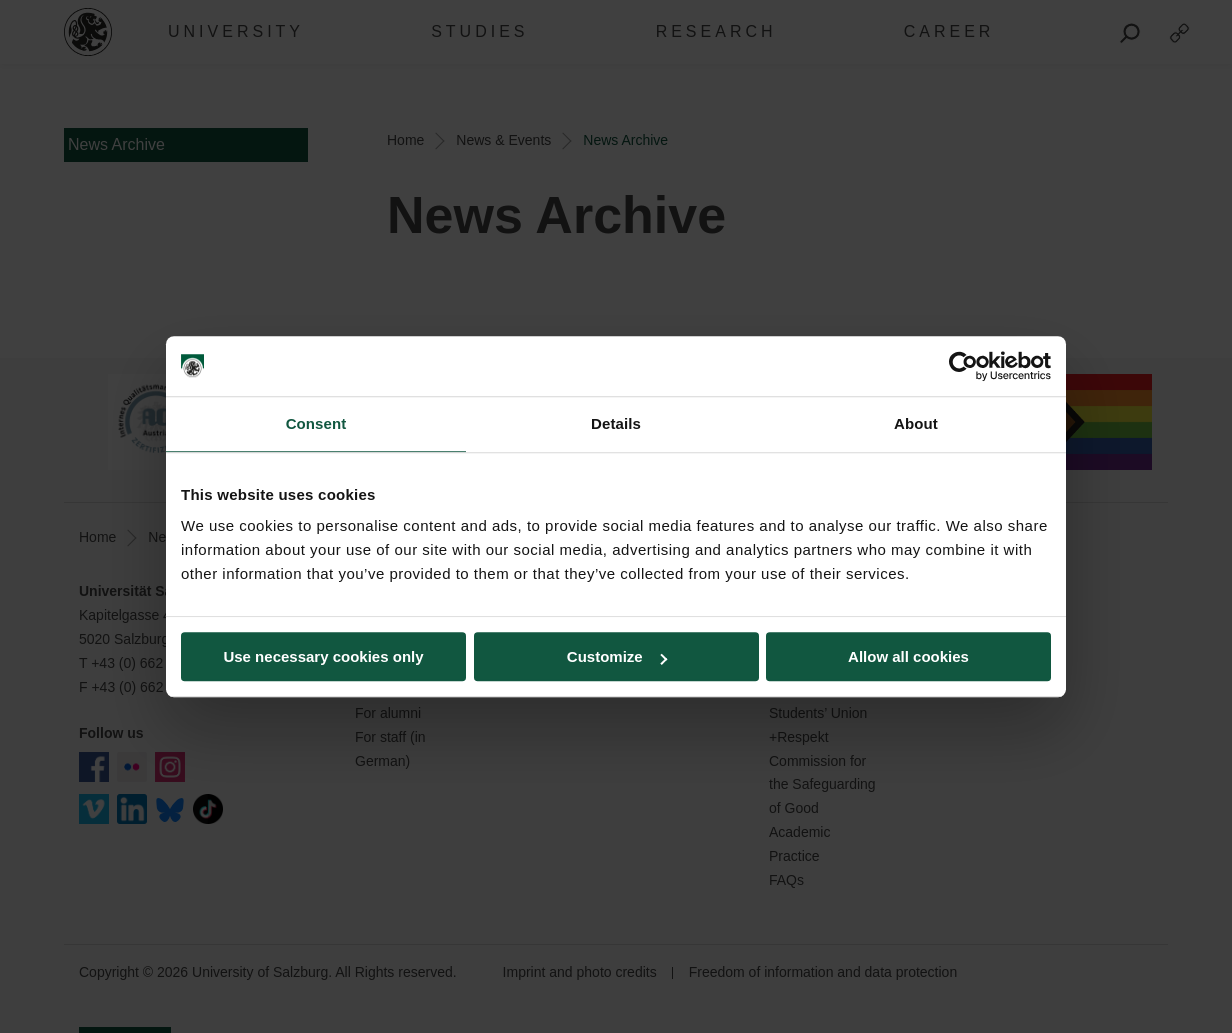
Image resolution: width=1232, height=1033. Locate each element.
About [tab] (916, 423)
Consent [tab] (316, 423)
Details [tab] (616, 423)
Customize (617, 656)
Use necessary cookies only (323, 656)
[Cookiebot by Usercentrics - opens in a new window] (963, 366)
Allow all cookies (908, 656)
